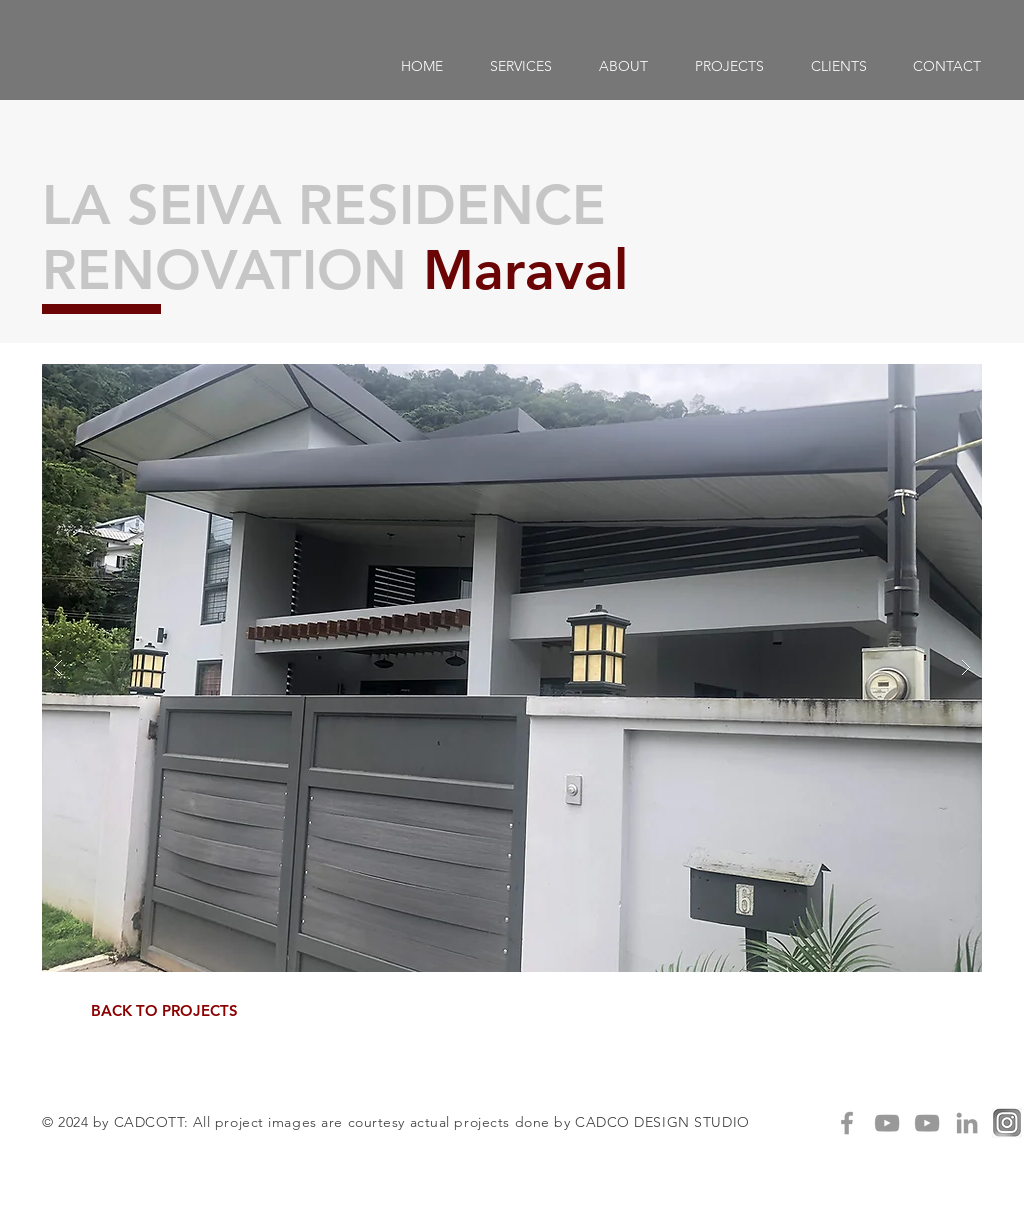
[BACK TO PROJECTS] (164, 1010)
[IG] (1007, 1123)
